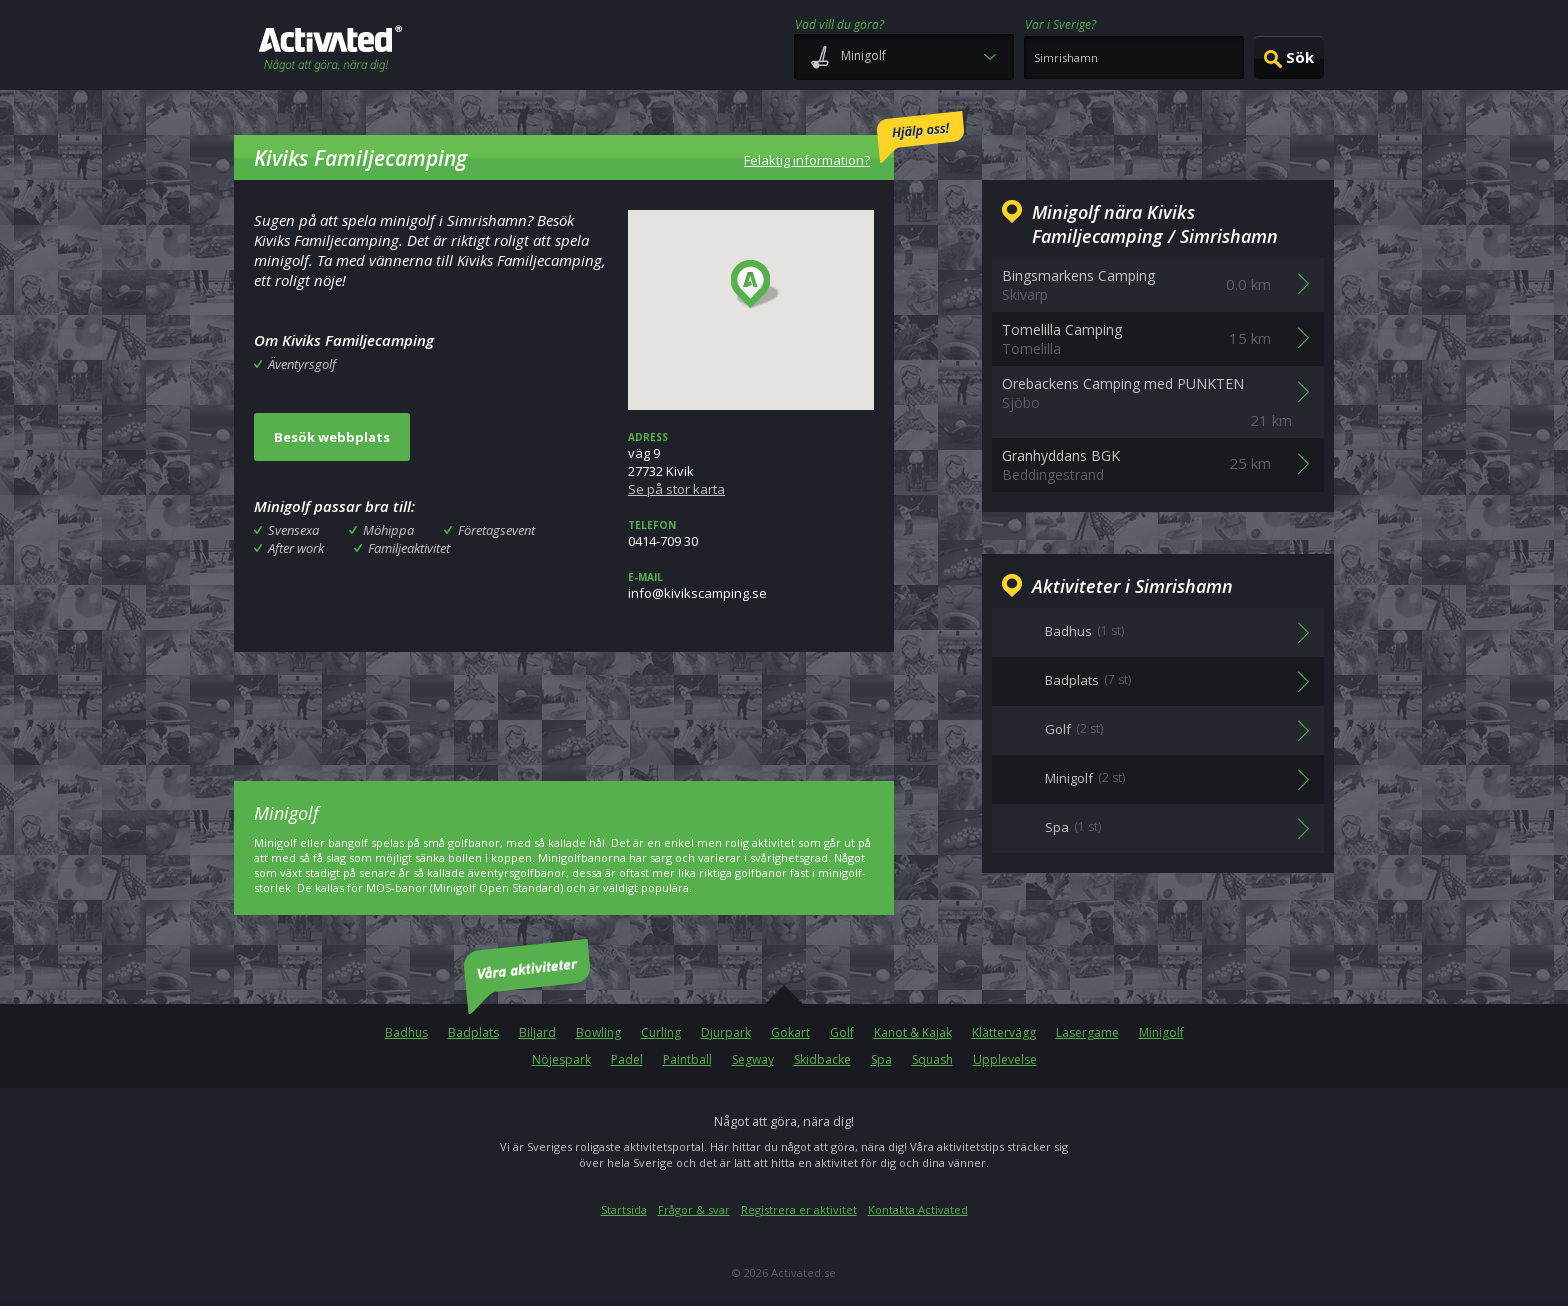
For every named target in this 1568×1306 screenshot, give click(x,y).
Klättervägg (1004, 1032)
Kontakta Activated (918, 1209)
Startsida (624, 1209)
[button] (755, 285)
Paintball (687, 1059)
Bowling (598, 1032)
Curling (661, 1032)
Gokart (790, 1032)
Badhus (406, 1032)
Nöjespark (561, 1059)
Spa (881, 1059)
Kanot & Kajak (913, 1032)
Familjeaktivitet (409, 548)
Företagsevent (496, 530)
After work (296, 548)
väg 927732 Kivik (751, 464)
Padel (627, 1059)
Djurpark (726, 1032)
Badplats (473, 1032)
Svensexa (293, 530)
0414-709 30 (751, 534)
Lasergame (1087, 1032)
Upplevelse (1005, 1059)
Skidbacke (822, 1059)
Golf (842, 1032)
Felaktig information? (854, 140)
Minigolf (1161, 1032)
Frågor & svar (694, 1209)
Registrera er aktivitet (799, 1209)
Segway (753, 1059)
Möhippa (388, 530)
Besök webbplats (332, 437)
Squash (932, 1059)
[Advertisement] (564, 702)
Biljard (537, 1032)
